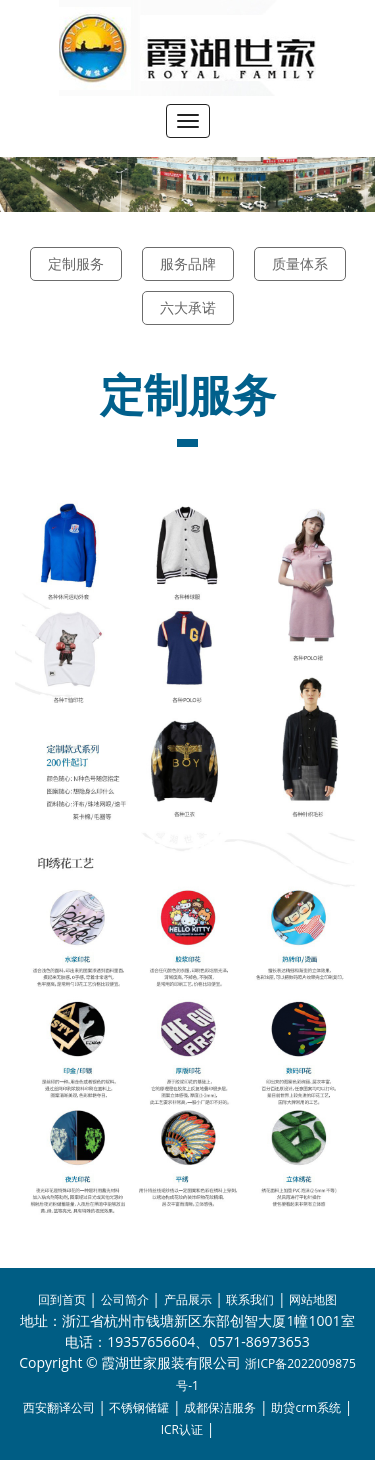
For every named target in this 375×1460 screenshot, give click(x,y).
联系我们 (250, 1299)
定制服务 (76, 263)
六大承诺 (188, 307)
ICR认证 (182, 1429)
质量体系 (300, 263)
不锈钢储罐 (139, 1407)
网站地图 (313, 1299)
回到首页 (62, 1299)
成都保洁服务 (220, 1407)
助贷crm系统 (306, 1407)
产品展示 (188, 1299)
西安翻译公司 (59, 1407)
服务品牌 (188, 263)
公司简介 (125, 1299)
